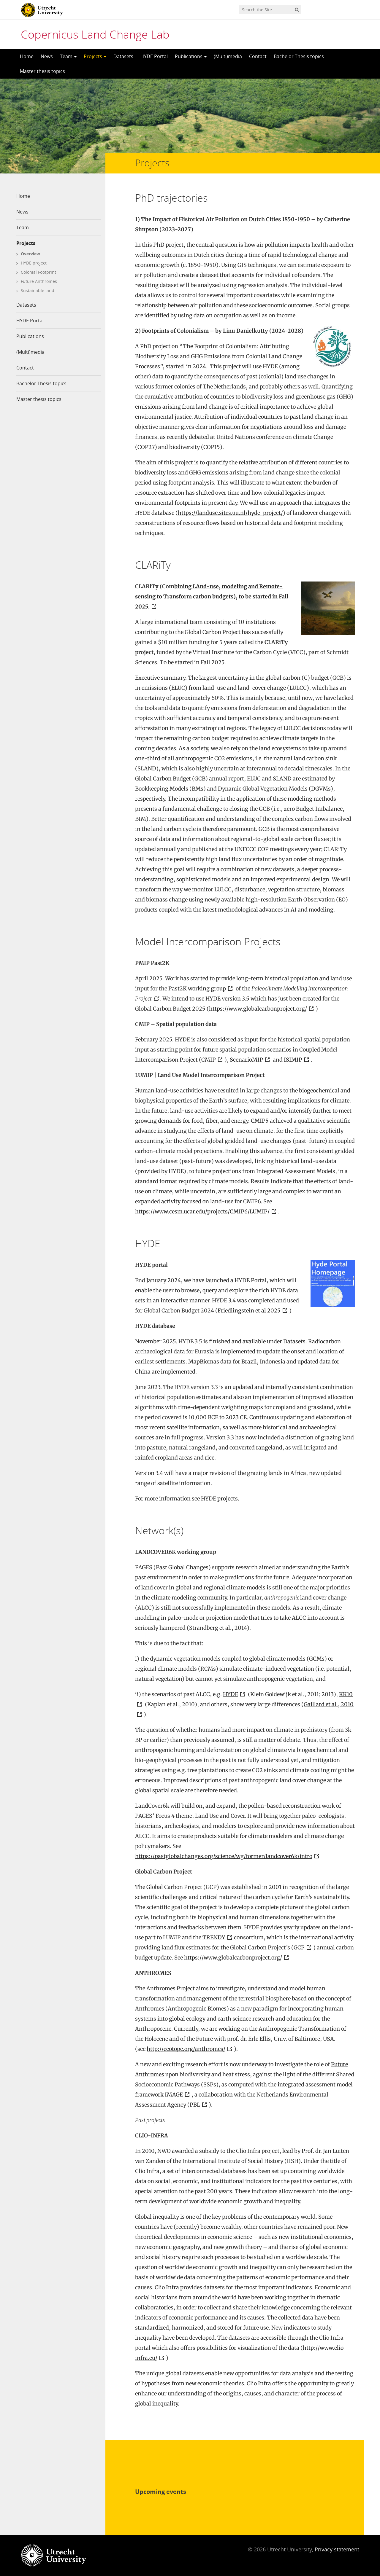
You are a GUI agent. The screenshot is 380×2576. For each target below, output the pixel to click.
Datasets (123, 56)
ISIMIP (293, 1059)
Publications (191, 56)
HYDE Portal (154, 56)
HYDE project (34, 263)
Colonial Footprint (38, 272)
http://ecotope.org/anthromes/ (186, 2048)
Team (68, 56)
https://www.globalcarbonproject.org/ (258, 1008)
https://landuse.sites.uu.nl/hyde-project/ (230, 512)
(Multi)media (228, 56)
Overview (30, 254)
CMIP (208, 1059)
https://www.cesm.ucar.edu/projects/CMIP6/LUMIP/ (202, 1211)
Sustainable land (37, 290)
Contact (258, 56)
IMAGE (174, 2094)
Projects (95, 56)
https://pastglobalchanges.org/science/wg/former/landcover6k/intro (223, 1856)
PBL (195, 2104)
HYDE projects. (220, 1498)
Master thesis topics (42, 71)
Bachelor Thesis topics (299, 56)
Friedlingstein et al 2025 (249, 1310)
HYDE (230, 1694)
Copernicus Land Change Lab (95, 34)
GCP (299, 1947)
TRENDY (213, 1937)
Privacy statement (337, 2549)
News (47, 56)
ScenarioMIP (246, 1059)
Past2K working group (197, 988)
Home (27, 56)
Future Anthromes (39, 281)
